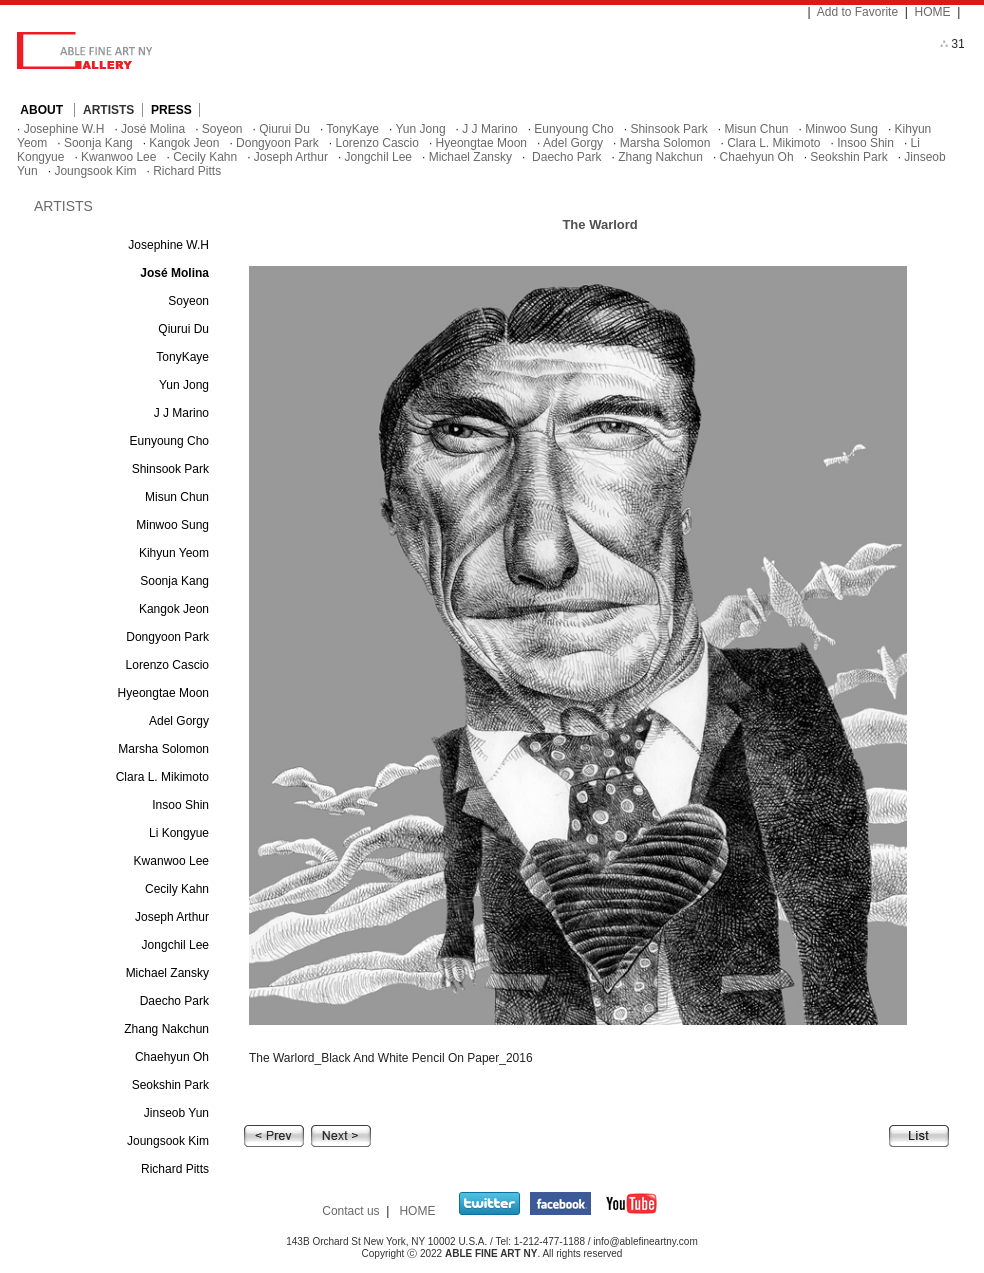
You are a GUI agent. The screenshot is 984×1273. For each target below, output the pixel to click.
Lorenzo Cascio (377, 143)
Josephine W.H (64, 129)
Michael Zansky (470, 157)
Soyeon (222, 129)
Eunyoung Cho (573, 129)
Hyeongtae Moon (481, 143)
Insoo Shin (865, 143)
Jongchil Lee (378, 157)
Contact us (350, 1211)
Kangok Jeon (184, 143)
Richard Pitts (187, 171)
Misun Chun (756, 129)
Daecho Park (565, 157)
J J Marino (489, 129)
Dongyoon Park (277, 143)
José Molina (153, 129)
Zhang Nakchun (660, 157)
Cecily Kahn (205, 157)
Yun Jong (421, 129)
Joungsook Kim (95, 171)
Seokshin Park (848, 157)
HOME (933, 12)
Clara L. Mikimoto (773, 143)
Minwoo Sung (841, 129)
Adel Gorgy (573, 143)
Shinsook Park (668, 129)
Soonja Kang (98, 143)
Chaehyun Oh (757, 157)
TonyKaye (352, 129)
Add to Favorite (857, 12)
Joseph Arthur (291, 157)
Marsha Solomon (665, 143)
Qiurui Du (284, 129)
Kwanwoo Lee (118, 157)
